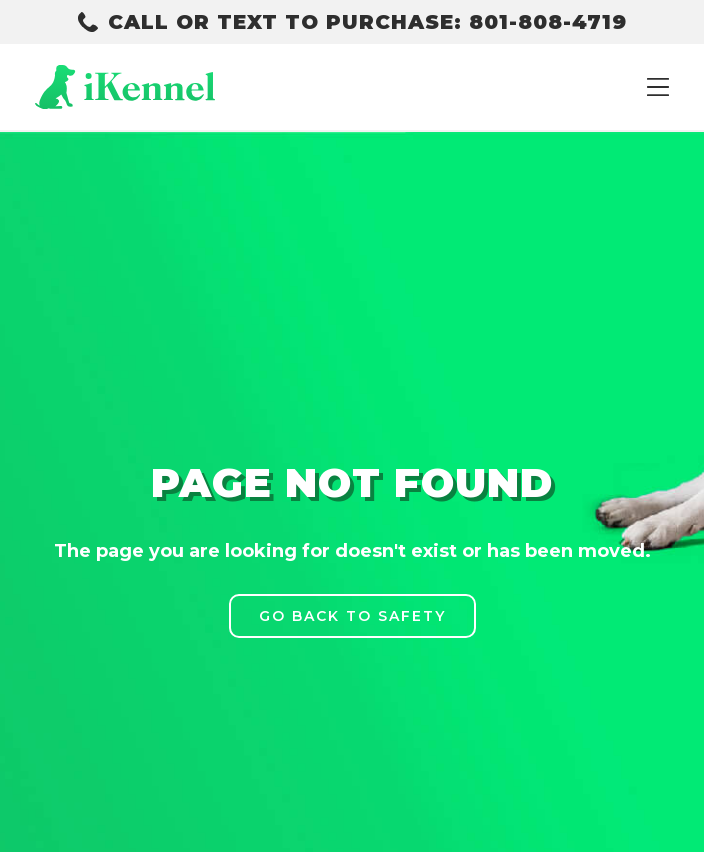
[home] (125, 87)
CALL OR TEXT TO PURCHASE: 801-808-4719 (367, 22)
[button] (658, 86)
